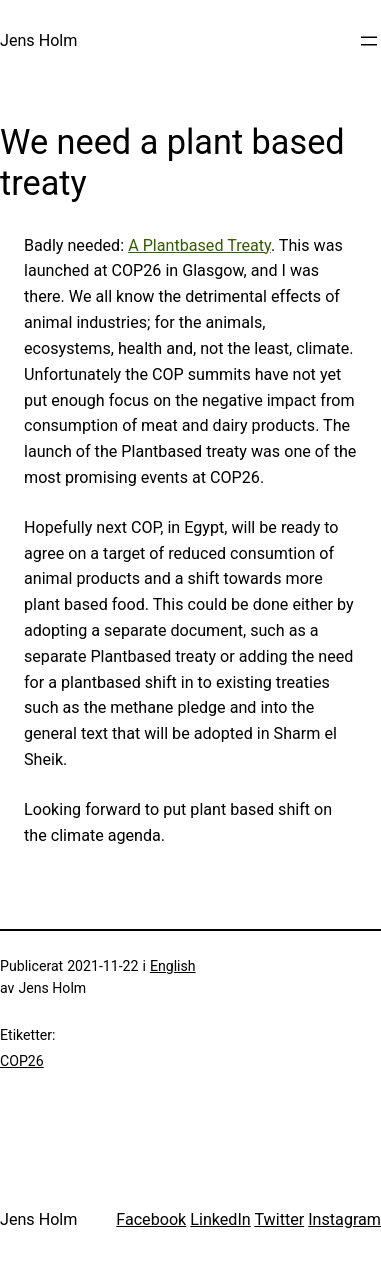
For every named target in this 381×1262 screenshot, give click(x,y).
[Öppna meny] (369, 41)
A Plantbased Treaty (199, 245)
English (173, 966)
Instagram (344, 1219)
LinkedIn (220, 1219)
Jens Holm (38, 40)
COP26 (22, 1061)
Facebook (151, 1219)
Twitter (279, 1219)
